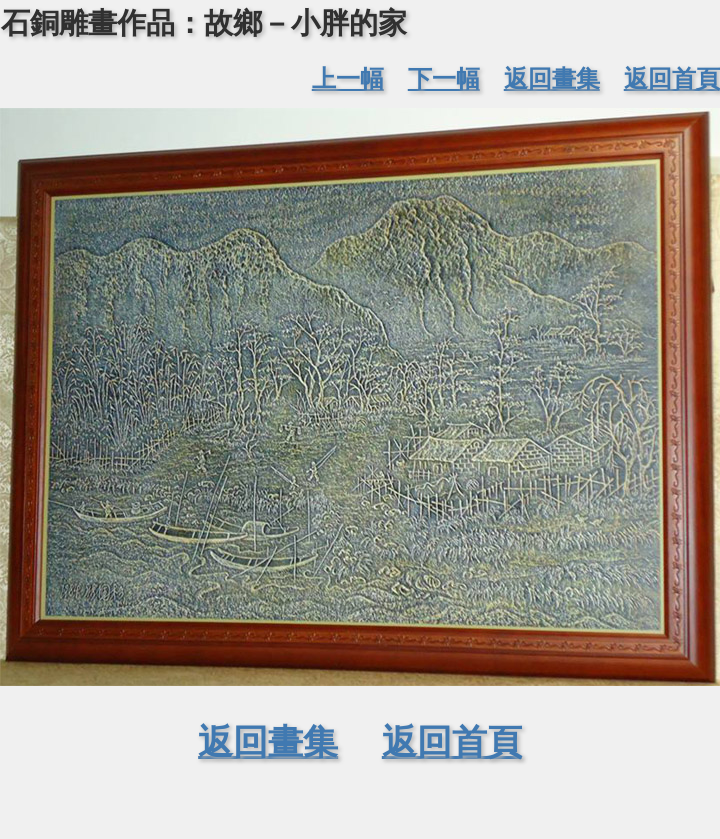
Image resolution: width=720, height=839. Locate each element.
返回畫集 (552, 78)
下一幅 (444, 78)
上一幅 (348, 78)
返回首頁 (672, 78)
